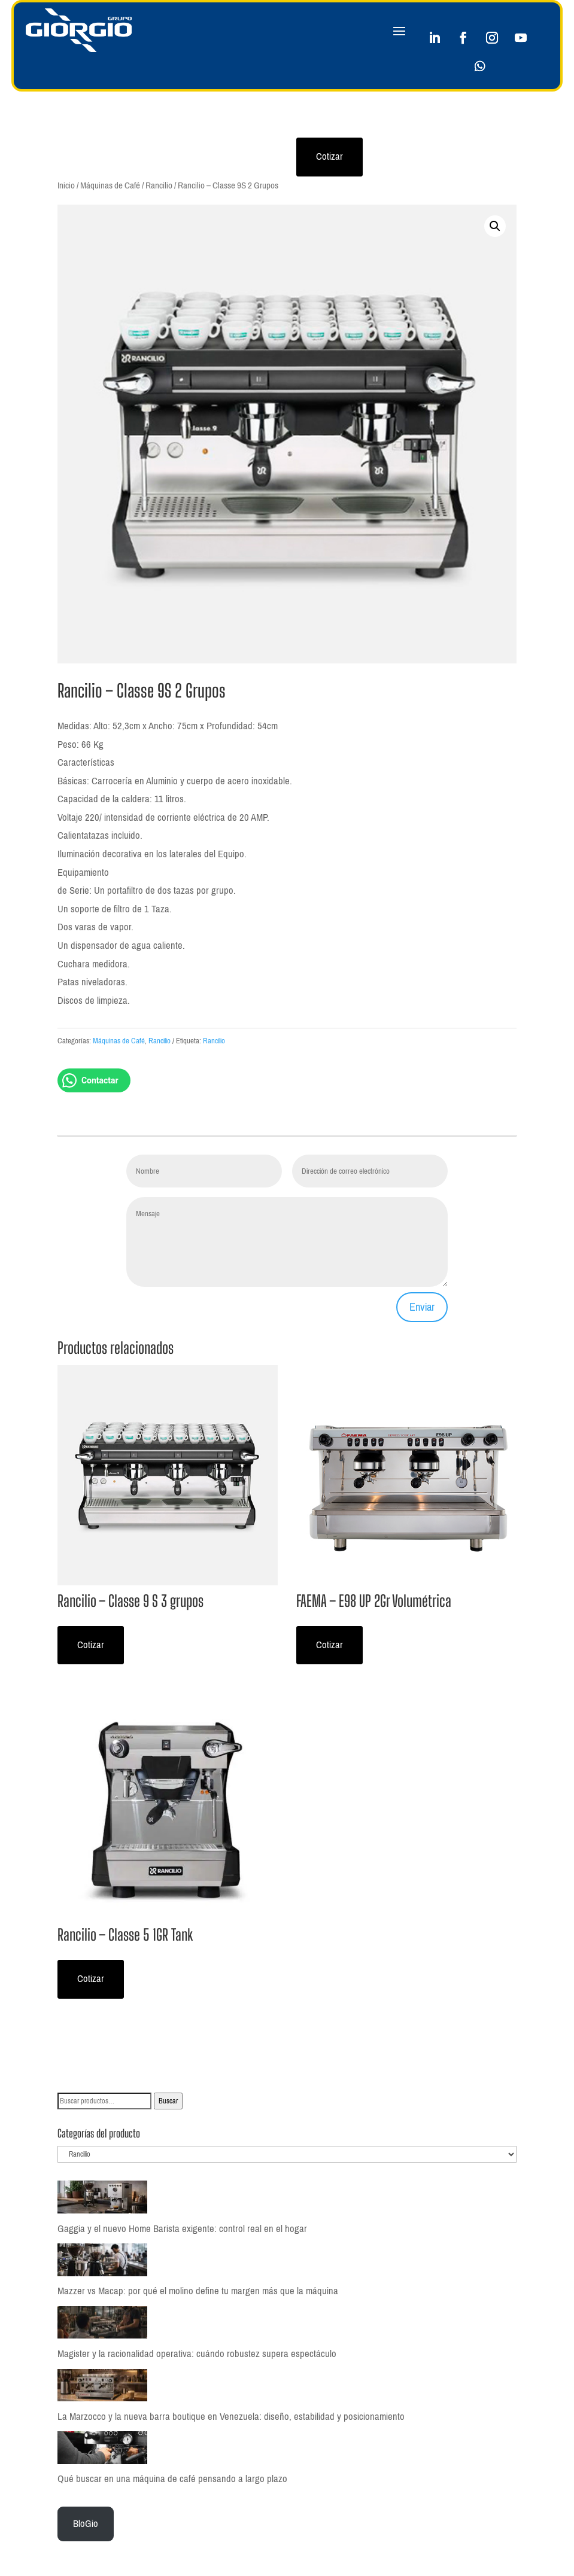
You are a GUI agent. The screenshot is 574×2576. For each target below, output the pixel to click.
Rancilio (158, 185)
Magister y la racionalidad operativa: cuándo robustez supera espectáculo (196, 2353)
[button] (495, 226)
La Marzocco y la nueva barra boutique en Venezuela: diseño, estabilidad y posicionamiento (231, 2416)
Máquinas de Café (110, 185)
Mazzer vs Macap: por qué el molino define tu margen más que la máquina (197, 2291)
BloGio (85, 2523)
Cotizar (329, 156)
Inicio (66, 185)
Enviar (422, 1307)
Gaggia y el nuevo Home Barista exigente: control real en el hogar (182, 2228)
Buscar (168, 2101)
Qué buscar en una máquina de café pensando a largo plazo (172, 2479)
